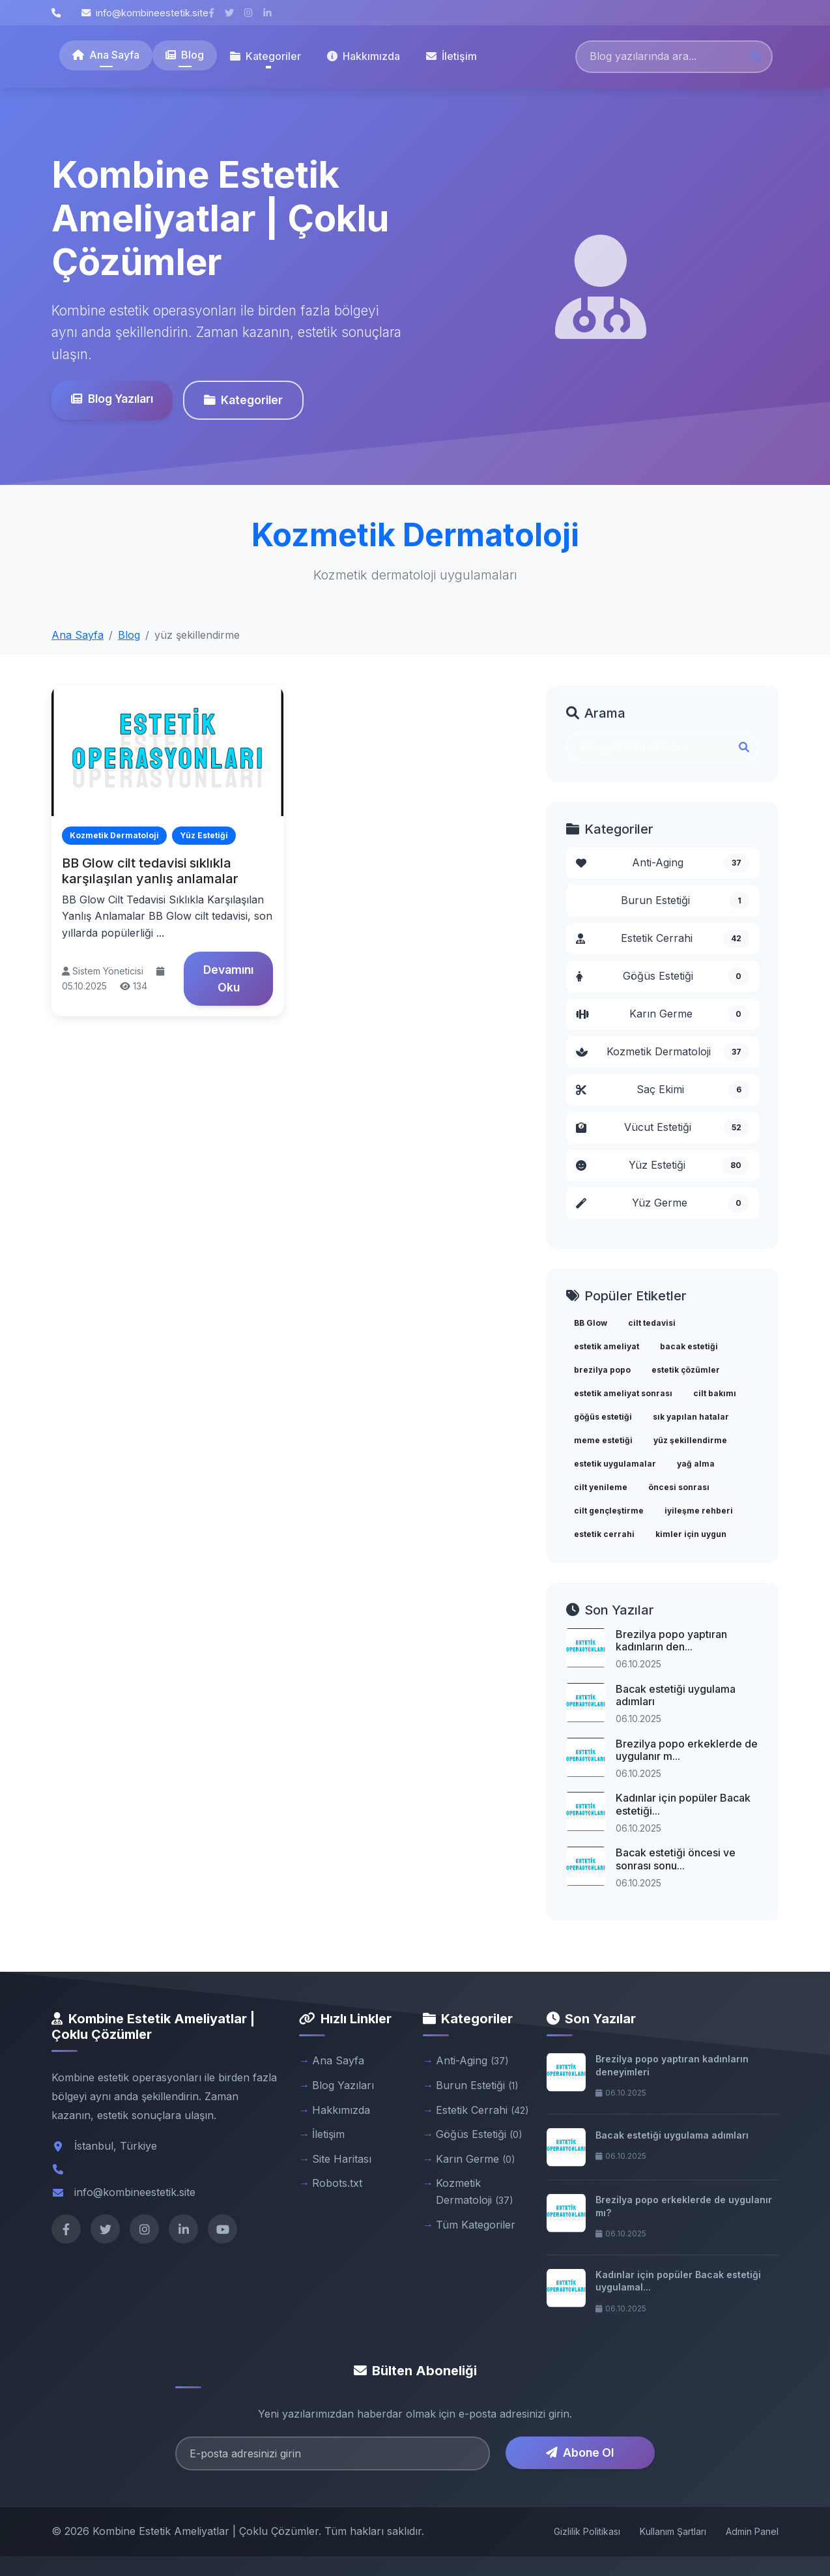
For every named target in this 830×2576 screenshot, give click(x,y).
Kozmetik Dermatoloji (662, 1052)
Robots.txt (337, 2182)
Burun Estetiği (685, 901)
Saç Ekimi (662, 1090)
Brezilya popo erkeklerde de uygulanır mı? (683, 2206)
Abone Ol (580, 2452)
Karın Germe (662, 1014)
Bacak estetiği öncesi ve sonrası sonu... (676, 1858)
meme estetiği (603, 1440)
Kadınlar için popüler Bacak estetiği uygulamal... (678, 2281)
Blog (184, 54)
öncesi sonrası (678, 1487)
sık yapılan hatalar (691, 1417)
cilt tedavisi (652, 1323)
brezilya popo (602, 1370)
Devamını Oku (228, 978)
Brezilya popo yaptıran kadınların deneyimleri (672, 2065)
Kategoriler (243, 400)
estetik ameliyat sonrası (623, 1393)
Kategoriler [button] (265, 56)
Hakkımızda (363, 56)
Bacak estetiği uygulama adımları (676, 1695)
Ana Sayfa (105, 54)
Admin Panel (752, 2531)
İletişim (451, 56)
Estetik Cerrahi (662, 938)
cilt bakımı (714, 1393)
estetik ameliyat (606, 1346)
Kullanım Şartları (673, 2531)
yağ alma (696, 1464)
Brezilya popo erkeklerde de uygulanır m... (687, 1750)
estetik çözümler (685, 1370)
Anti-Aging (662, 863)
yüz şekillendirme (690, 1440)
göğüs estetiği (603, 1417)
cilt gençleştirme (609, 1510)
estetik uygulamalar (615, 1464)
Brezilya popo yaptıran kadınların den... (671, 1640)
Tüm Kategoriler (475, 2224)
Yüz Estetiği (662, 1165)
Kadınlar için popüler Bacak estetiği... (683, 1804)
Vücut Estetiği (662, 1128)
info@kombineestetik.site (144, 12)
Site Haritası (341, 2158)
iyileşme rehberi (699, 1510)
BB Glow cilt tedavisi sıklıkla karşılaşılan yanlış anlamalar (150, 870)
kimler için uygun (690, 1534)
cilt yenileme (600, 1487)
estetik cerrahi (604, 1534)
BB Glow (590, 1323)
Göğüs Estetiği (662, 976)
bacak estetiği (689, 1346)
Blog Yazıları (112, 398)
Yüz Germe (662, 1203)
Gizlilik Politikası (587, 2531)
